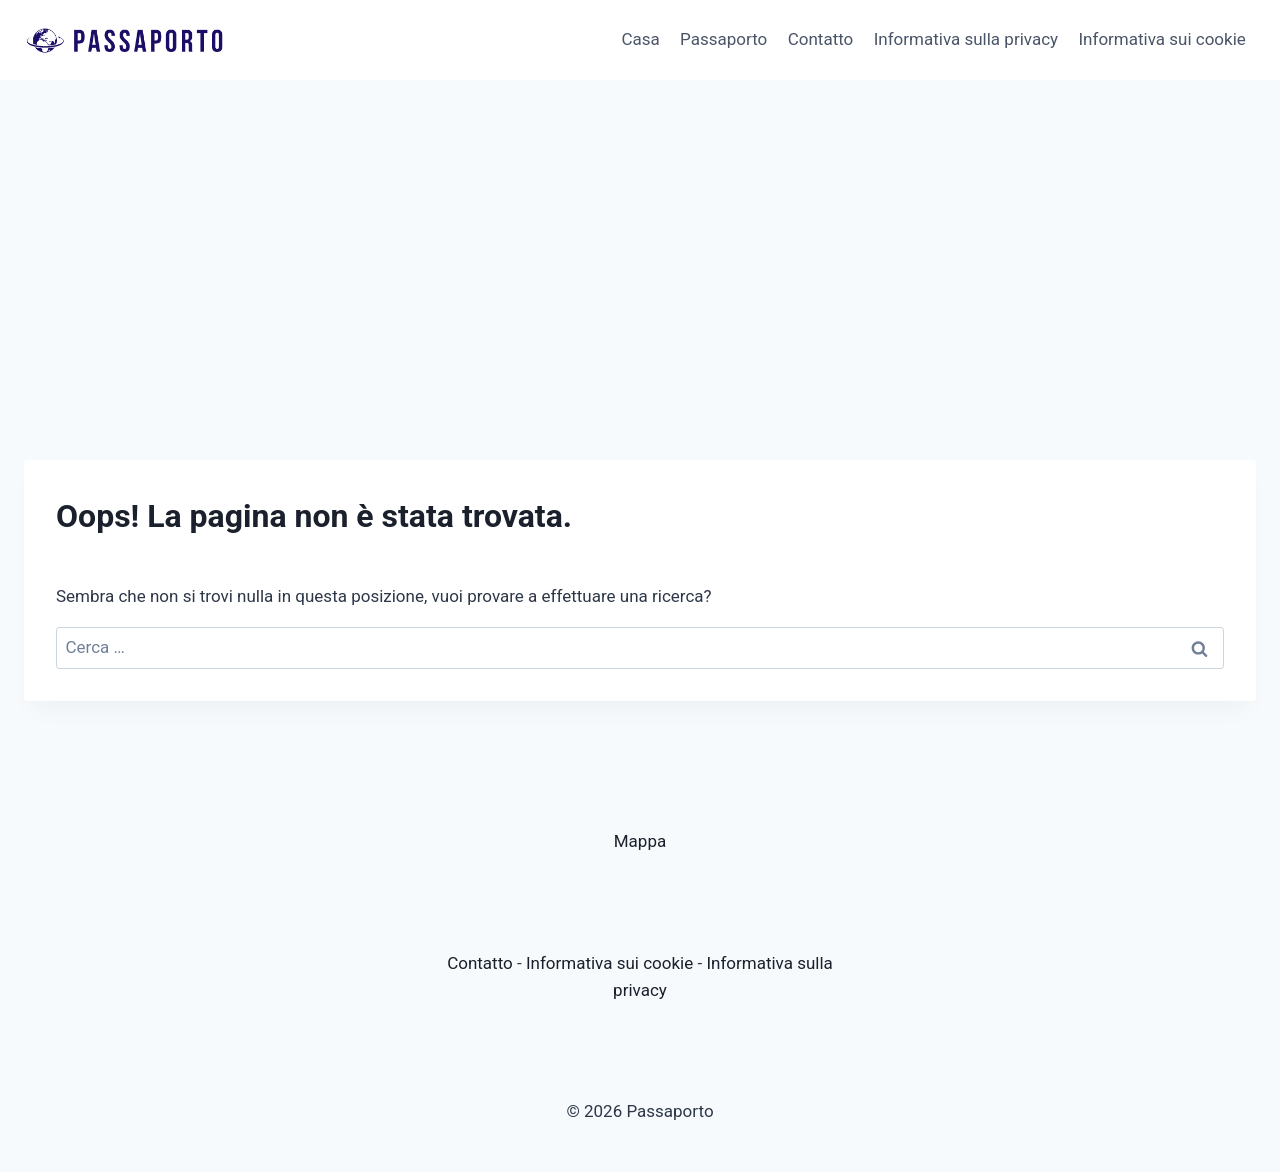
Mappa (640, 841)
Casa (640, 39)
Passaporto (723, 39)
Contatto (821, 39)
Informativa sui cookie (1161, 39)
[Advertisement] (640, 230)
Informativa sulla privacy (966, 39)
